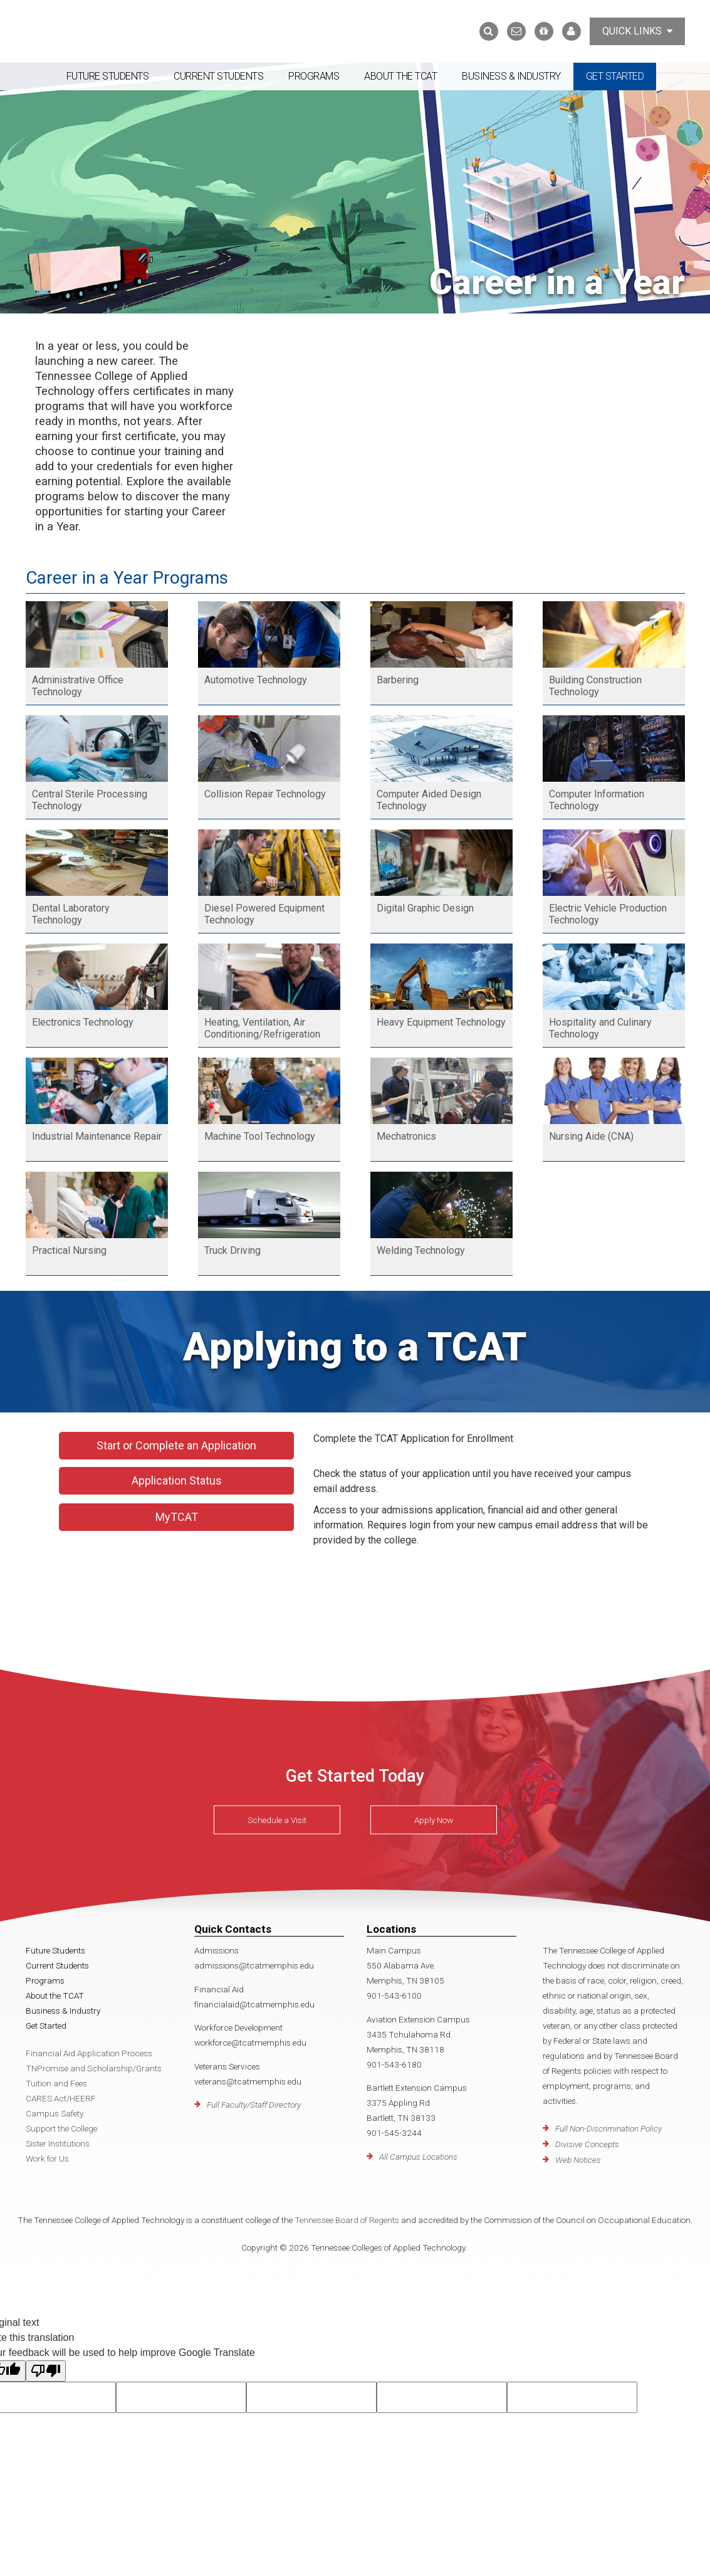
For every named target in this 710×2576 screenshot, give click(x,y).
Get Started (615, 76)
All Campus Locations (418, 2157)
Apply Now (433, 1820)
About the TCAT (400, 76)
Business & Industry (511, 76)
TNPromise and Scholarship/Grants (94, 2068)
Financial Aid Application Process (89, 2053)
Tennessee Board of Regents (347, 2220)
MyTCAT (176, 1516)
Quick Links (637, 31)
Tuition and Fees (56, 2083)
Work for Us (47, 2158)
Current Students (218, 76)
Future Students (107, 76)
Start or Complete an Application (176, 1445)
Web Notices (578, 2160)
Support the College (61, 2128)
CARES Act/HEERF (61, 2098)
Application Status (177, 1480)
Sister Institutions (58, 2143)
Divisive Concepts (587, 2144)
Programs (313, 76)
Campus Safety (54, 2113)
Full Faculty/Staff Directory (254, 2105)
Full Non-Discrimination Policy (608, 2128)
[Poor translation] (46, 2371)
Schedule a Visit (277, 1820)
